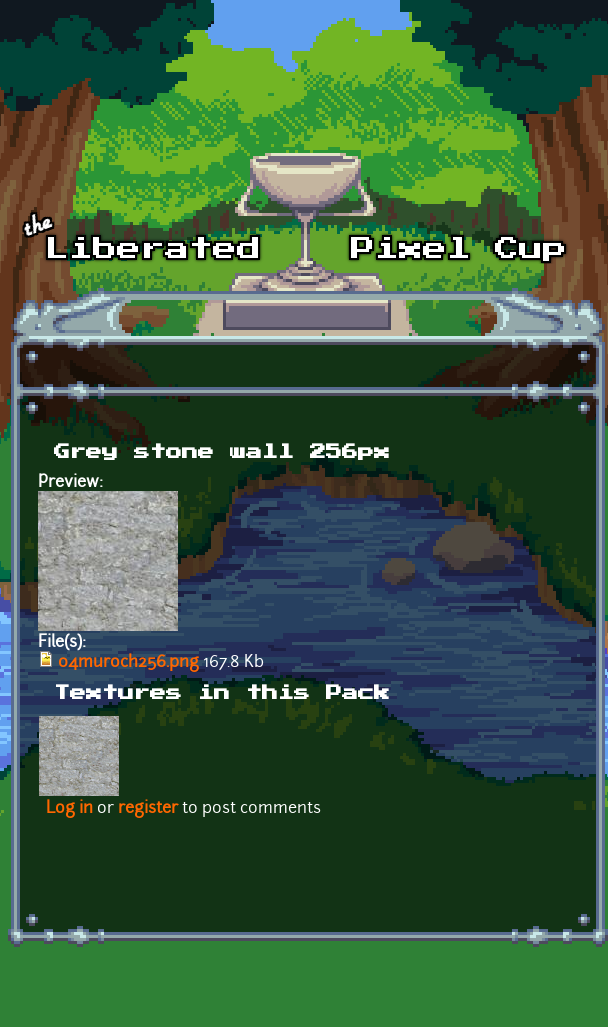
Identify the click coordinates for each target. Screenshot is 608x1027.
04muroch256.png (128, 663)
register (148, 809)
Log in (69, 809)
